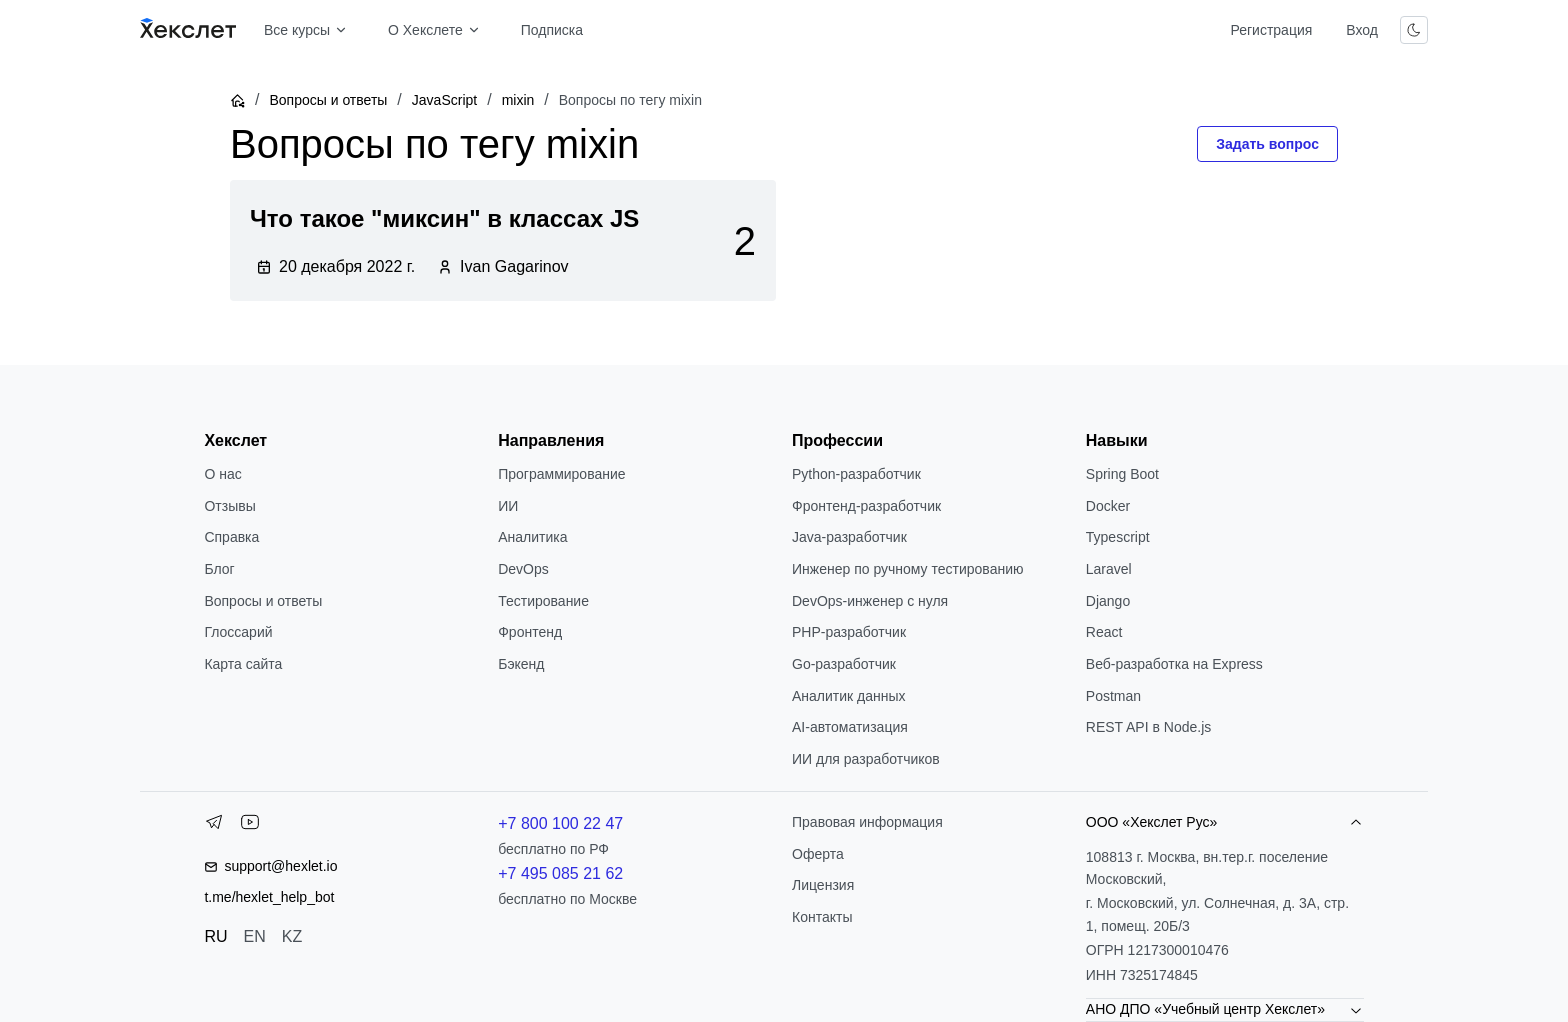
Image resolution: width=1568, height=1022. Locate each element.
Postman (1113, 696)
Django (1108, 601)
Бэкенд (521, 664)
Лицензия (823, 885)
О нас (222, 474)
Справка (231, 537)
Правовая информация (867, 822)
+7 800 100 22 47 (560, 823)
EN (255, 936)
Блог (219, 569)
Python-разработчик (856, 474)
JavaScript (444, 100)
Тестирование (543, 601)
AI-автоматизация (850, 727)
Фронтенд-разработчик (866, 506)
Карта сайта (243, 664)
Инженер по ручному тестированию (907, 569)
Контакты (822, 917)
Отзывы (229, 506)
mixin (518, 100)
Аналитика (532, 537)
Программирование (561, 474)
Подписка (552, 30)
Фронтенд (530, 632)
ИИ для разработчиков (866, 759)
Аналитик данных (849, 696)
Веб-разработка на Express (1174, 664)
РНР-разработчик (849, 632)
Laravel (1109, 569)
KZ (292, 936)
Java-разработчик (849, 537)
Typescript (1118, 537)
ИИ (508, 506)
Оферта (818, 854)
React (1104, 632)
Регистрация (1271, 30)
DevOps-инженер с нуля (870, 601)
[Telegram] (214, 826)
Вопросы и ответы (328, 100)
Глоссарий (238, 632)
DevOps (523, 569)
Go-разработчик (844, 664)
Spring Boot (1122, 474)
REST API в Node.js (1148, 727)
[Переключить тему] (1414, 30)
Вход (1362, 30)
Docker (1108, 506)
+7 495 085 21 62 (560, 873)
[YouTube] (250, 826)
